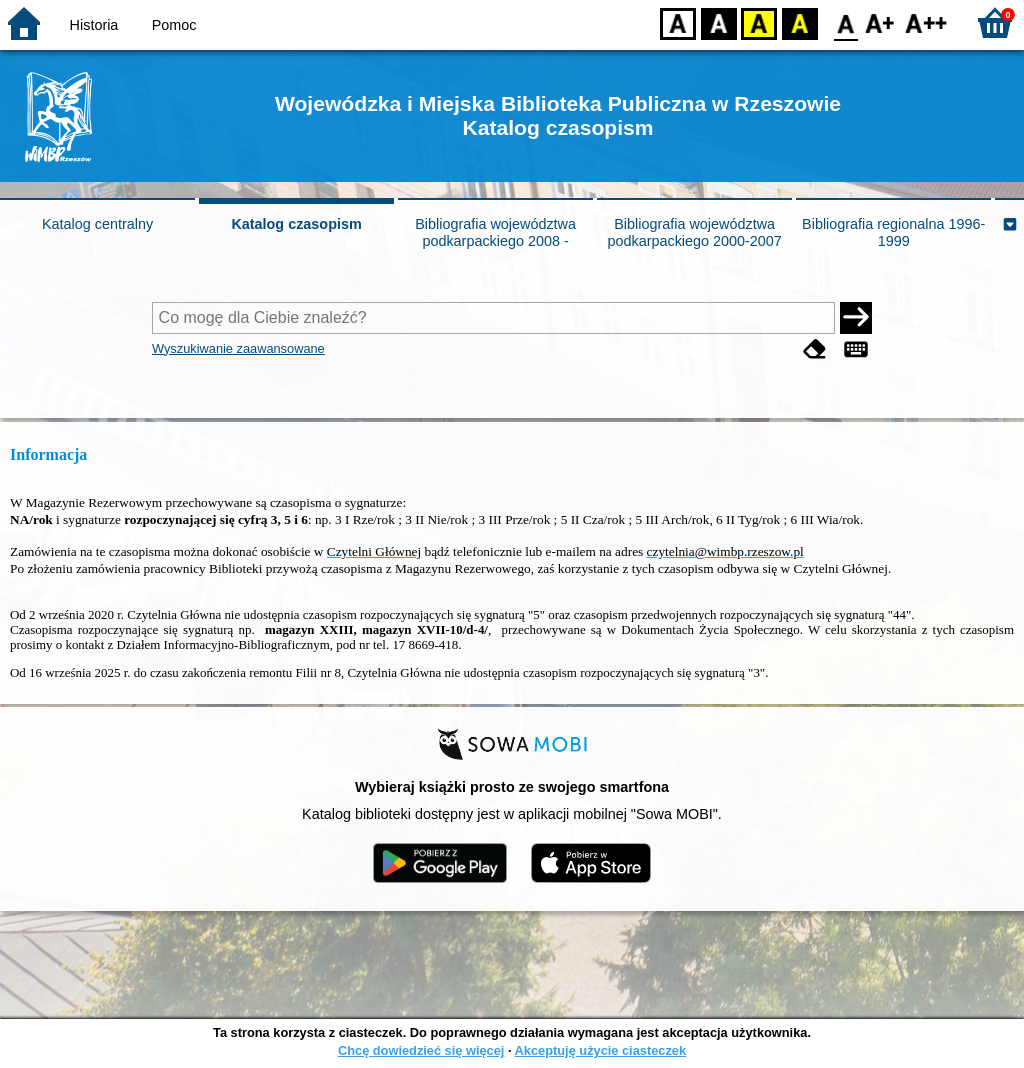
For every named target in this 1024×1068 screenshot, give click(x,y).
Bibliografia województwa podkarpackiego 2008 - (495, 232)
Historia (94, 25)
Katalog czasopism (296, 224)
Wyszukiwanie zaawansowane (238, 348)
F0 (845, 22)
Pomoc (174, 25)
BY (799, 22)
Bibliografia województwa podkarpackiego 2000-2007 (694, 232)
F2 (926, 22)
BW (719, 22)
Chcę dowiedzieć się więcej (421, 1050)
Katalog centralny (97, 224)
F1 (880, 22)
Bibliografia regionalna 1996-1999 (893, 232)
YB (758, 22)
